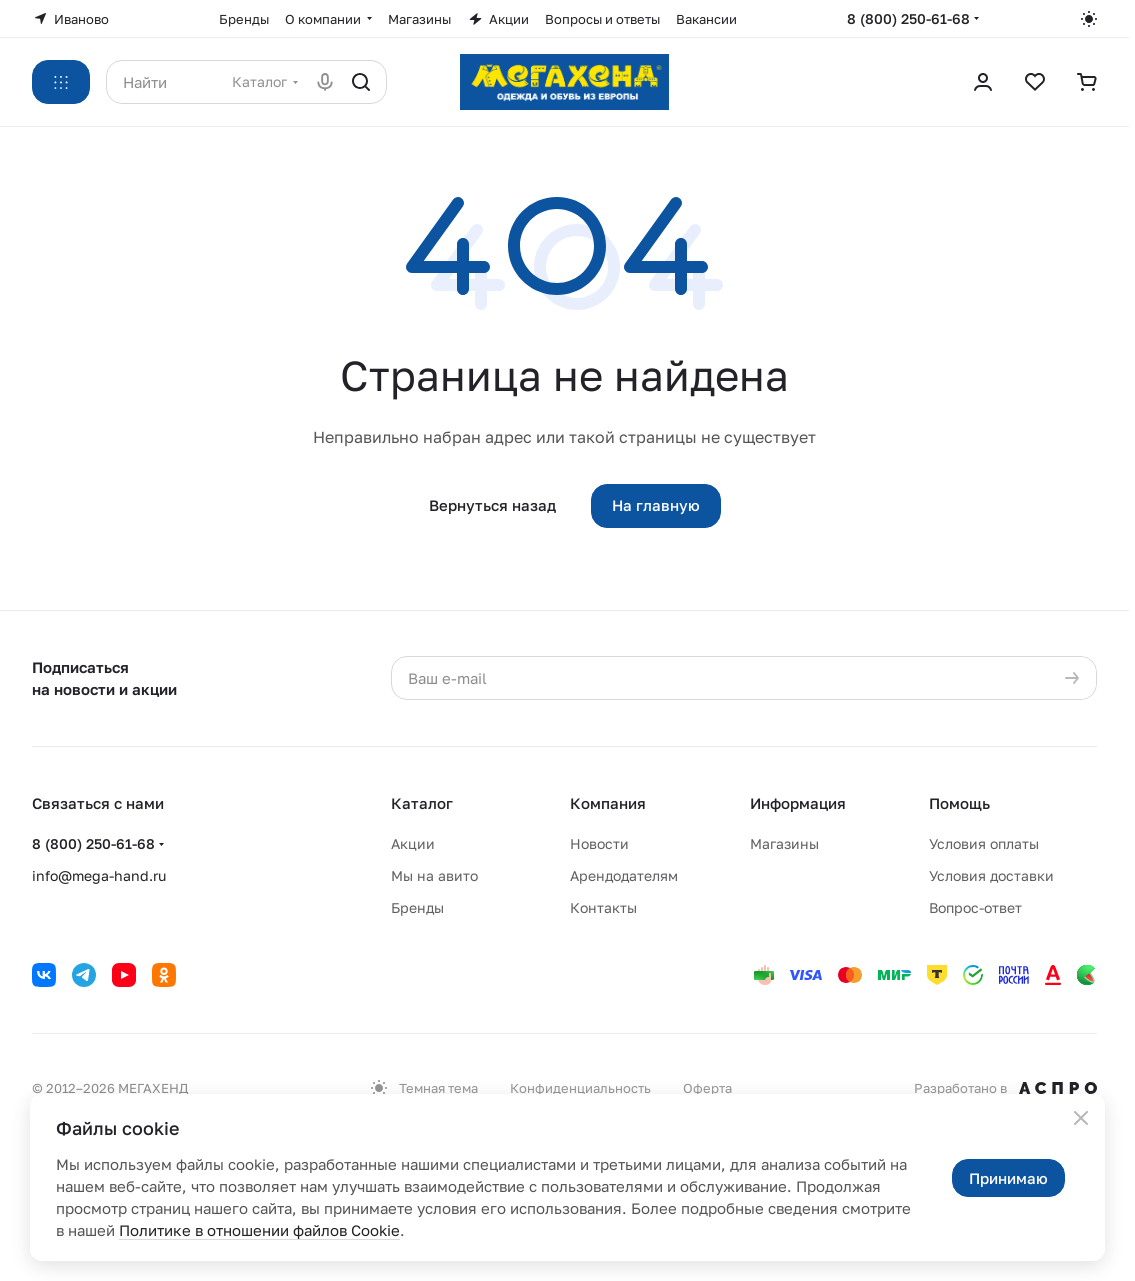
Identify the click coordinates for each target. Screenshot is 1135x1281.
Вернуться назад (492, 505)
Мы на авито (434, 875)
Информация (798, 803)
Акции (413, 843)
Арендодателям (624, 875)
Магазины (784, 843)
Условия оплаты (984, 843)
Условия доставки (991, 875)
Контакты (603, 907)
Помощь (959, 803)
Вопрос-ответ (975, 907)
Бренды (417, 907)
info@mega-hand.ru (99, 875)
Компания (608, 803)
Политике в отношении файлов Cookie (259, 1230)
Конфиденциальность (580, 1088)
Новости (599, 843)
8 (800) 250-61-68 (908, 18)
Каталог (422, 803)
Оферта (707, 1088)
